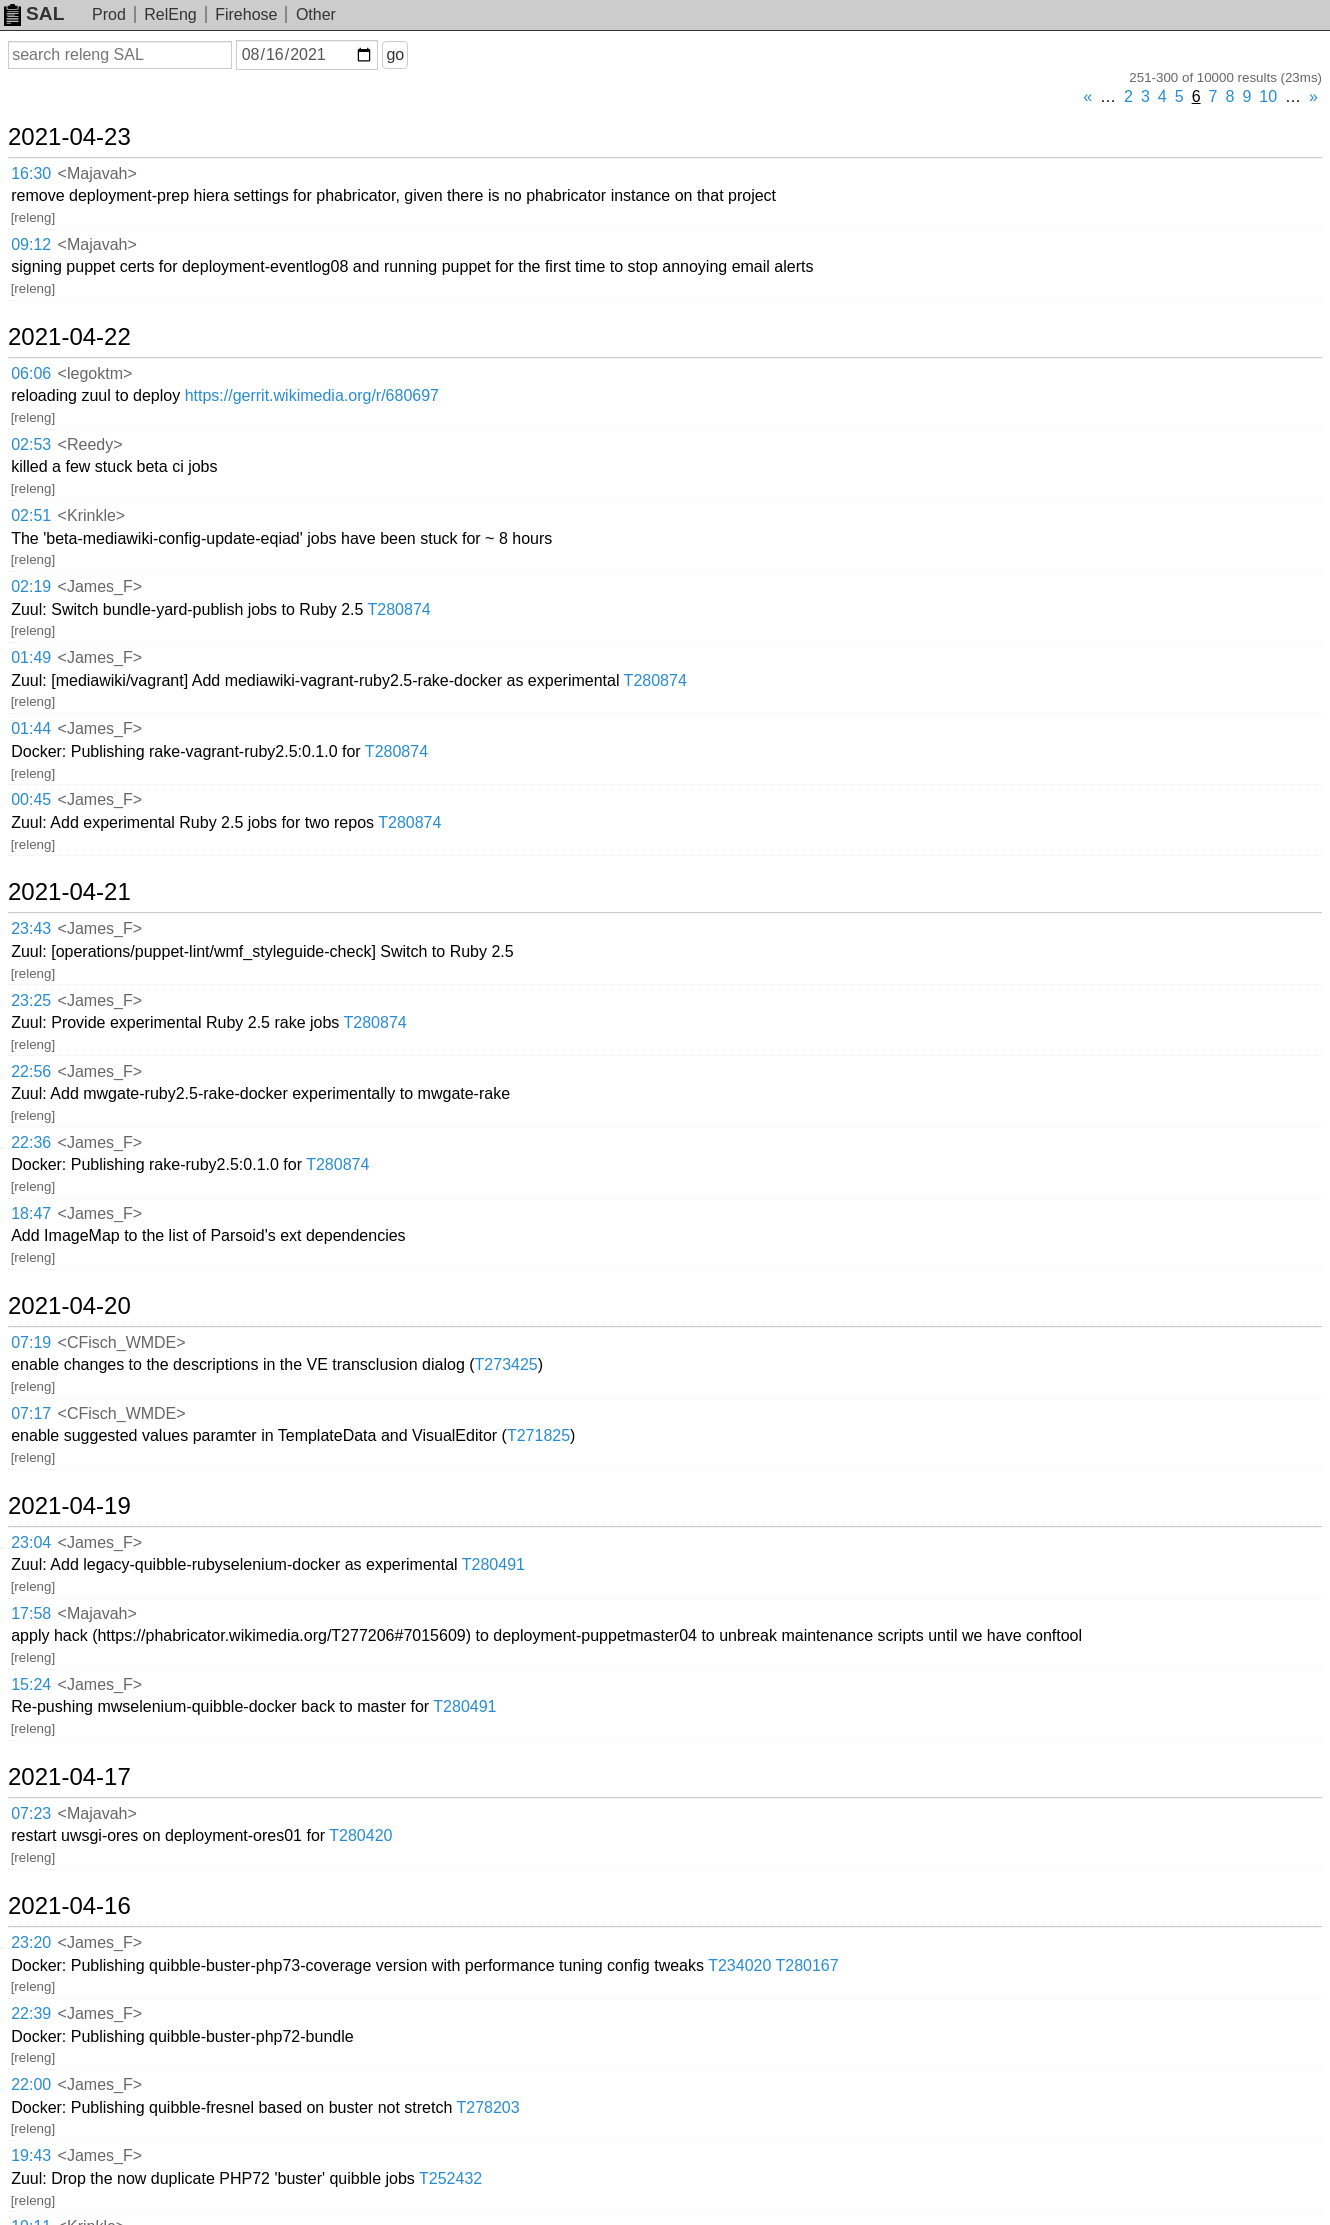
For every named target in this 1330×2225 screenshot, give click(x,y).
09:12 (31, 244)
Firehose (246, 14)
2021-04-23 (69, 137)
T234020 (739, 1965)
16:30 (31, 173)
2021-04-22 (69, 337)
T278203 (487, 2107)
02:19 (31, 586)
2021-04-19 (69, 1506)
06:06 (31, 373)
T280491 (493, 1564)
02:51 (31, 515)
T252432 (450, 2178)
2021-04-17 (69, 1777)
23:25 (31, 1000)
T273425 (506, 1364)
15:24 (31, 1684)
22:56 (31, 1071)
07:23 (31, 1813)
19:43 (31, 2155)
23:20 (31, 1942)
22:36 (31, 1142)
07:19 (31, 1342)
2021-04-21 (69, 892)
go (395, 54)
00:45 (31, 799)
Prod (109, 14)
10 (1268, 96)
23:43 (31, 928)
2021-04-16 (69, 1906)
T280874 (399, 609)
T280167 (807, 1965)
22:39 (31, 2013)
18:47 (31, 1213)
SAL (34, 13)
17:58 (31, 1613)
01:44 (31, 728)
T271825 (538, 1435)
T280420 (360, 1835)
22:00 (31, 2084)
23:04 (31, 1542)
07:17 (31, 1413)
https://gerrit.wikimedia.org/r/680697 (312, 395)
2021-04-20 (69, 1306)
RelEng (170, 14)
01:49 (31, 657)
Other (316, 14)
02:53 (31, 444)
